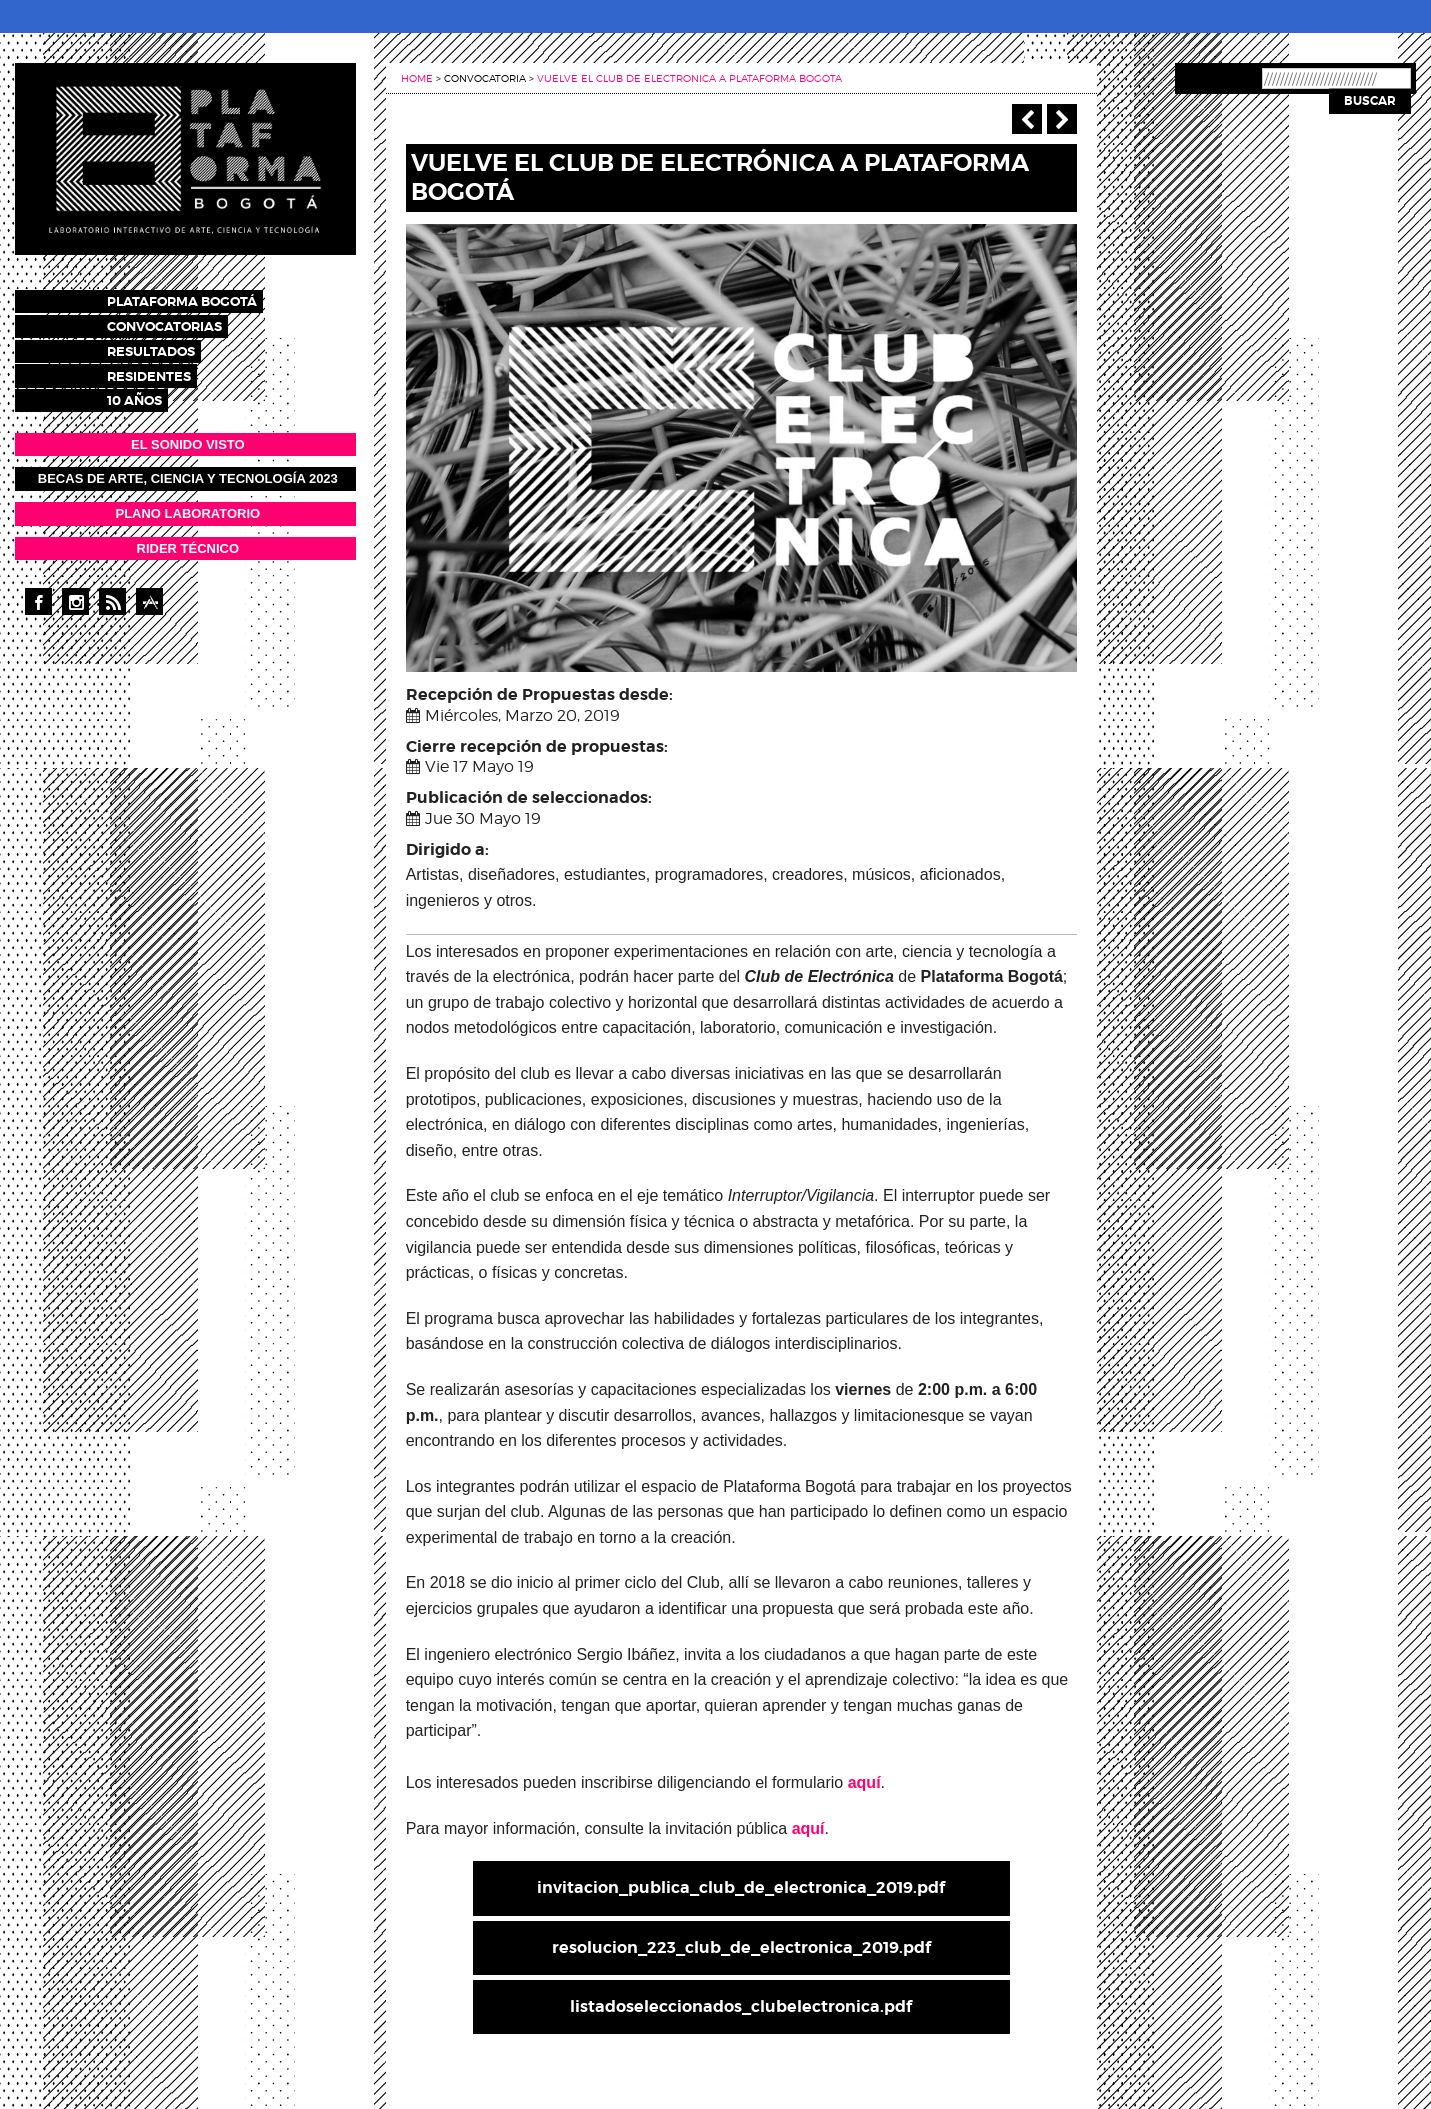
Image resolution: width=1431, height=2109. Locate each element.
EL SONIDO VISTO (188, 435)
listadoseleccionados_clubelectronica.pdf (741, 2006)
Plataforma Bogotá (200, 300)
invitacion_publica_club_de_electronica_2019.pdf (741, 1887)
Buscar (1370, 101)
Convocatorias (182, 323)
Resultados (169, 346)
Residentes (167, 369)
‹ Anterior (1027, 119)
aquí (864, 1782)
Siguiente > (1062, 119)
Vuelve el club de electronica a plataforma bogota (689, 78)
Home (417, 78)
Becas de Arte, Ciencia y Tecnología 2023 (188, 470)
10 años (152, 392)
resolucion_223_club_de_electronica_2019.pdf (741, 1947)
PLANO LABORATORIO (187, 504)
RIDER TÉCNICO (188, 539)
